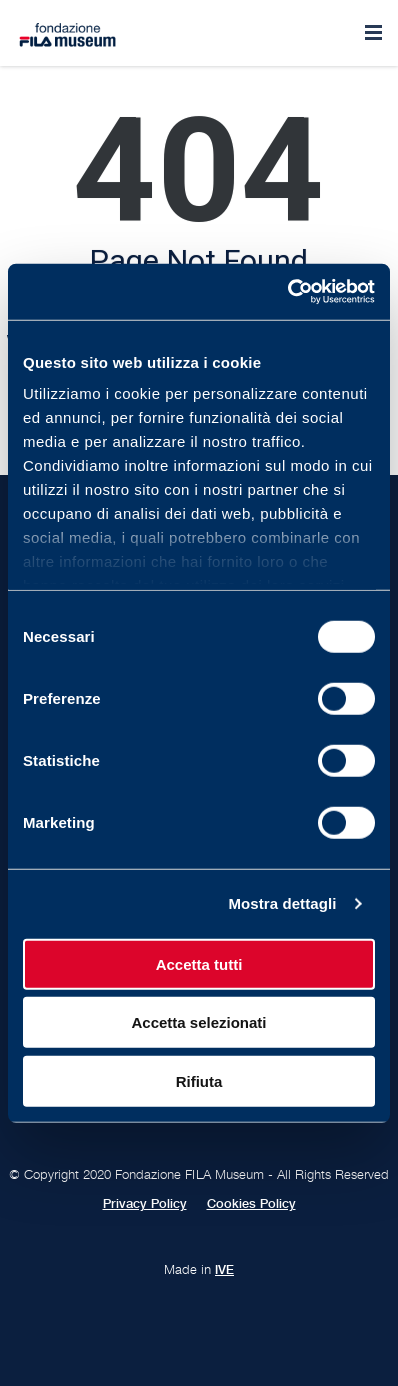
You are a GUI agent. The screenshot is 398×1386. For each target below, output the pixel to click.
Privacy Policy (145, 1204)
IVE (224, 1270)
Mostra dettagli (282, 903)
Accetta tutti (199, 963)
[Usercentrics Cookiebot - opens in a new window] (287, 292)
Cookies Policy (251, 1204)
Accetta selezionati (198, 1022)
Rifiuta (199, 1080)
